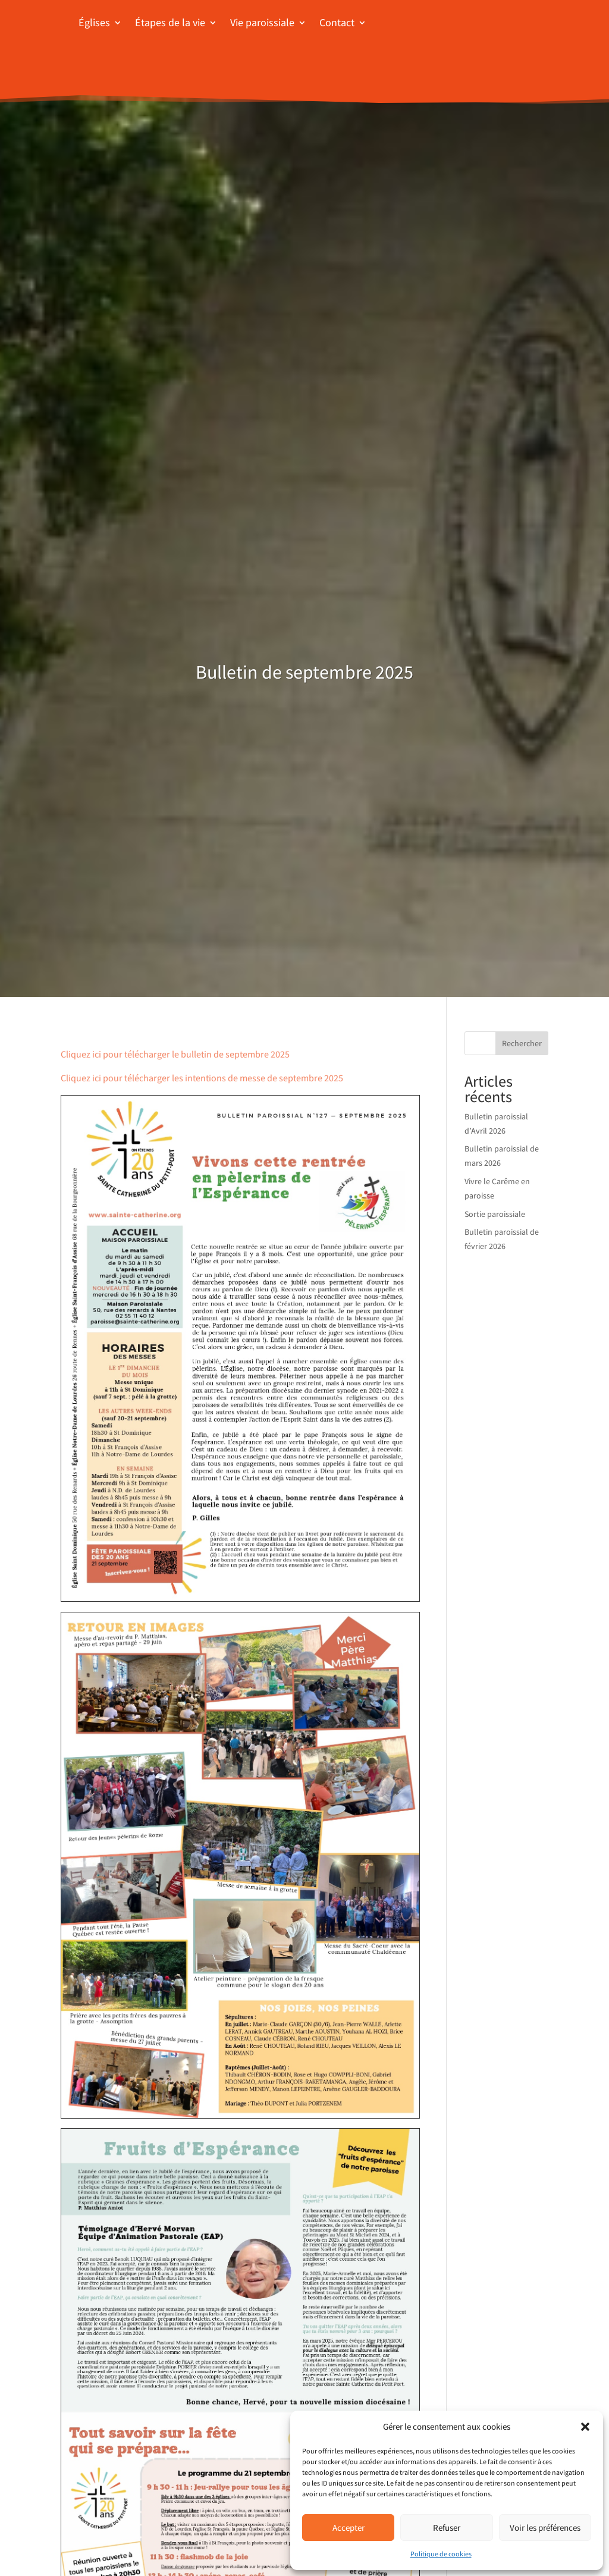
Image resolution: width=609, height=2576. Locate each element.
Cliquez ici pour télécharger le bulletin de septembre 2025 (175, 1054)
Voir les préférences (545, 2527)
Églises (94, 22)
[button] (585, 2427)
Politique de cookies (441, 2553)
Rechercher (522, 1043)
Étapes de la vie (170, 22)
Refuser (446, 2527)
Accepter (348, 2527)
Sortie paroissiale (494, 1214)
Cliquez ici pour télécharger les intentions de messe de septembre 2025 (202, 1078)
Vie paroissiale (262, 22)
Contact (336, 22)
